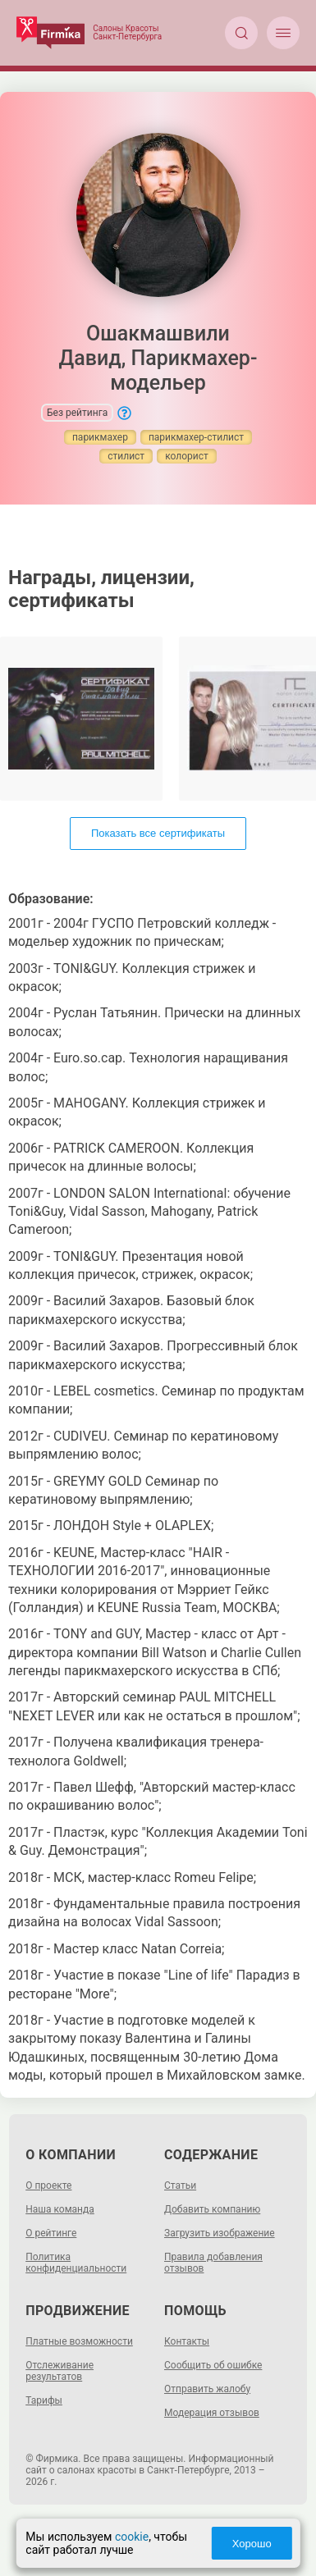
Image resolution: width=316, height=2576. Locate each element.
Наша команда (59, 2209)
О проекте (48, 2185)
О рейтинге (50, 2233)
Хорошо (252, 2543)
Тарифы (43, 2400)
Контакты (186, 2341)
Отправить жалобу (207, 2389)
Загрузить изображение (219, 2233)
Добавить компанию (212, 2209)
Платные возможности (79, 2341)
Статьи (180, 2185)
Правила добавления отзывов (213, 2262)
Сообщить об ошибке (213, 2365)
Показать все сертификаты (158, 833)
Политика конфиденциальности (75, 2262)
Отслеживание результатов (59, 2370)
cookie (132, 2536)
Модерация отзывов (211, 2412)
